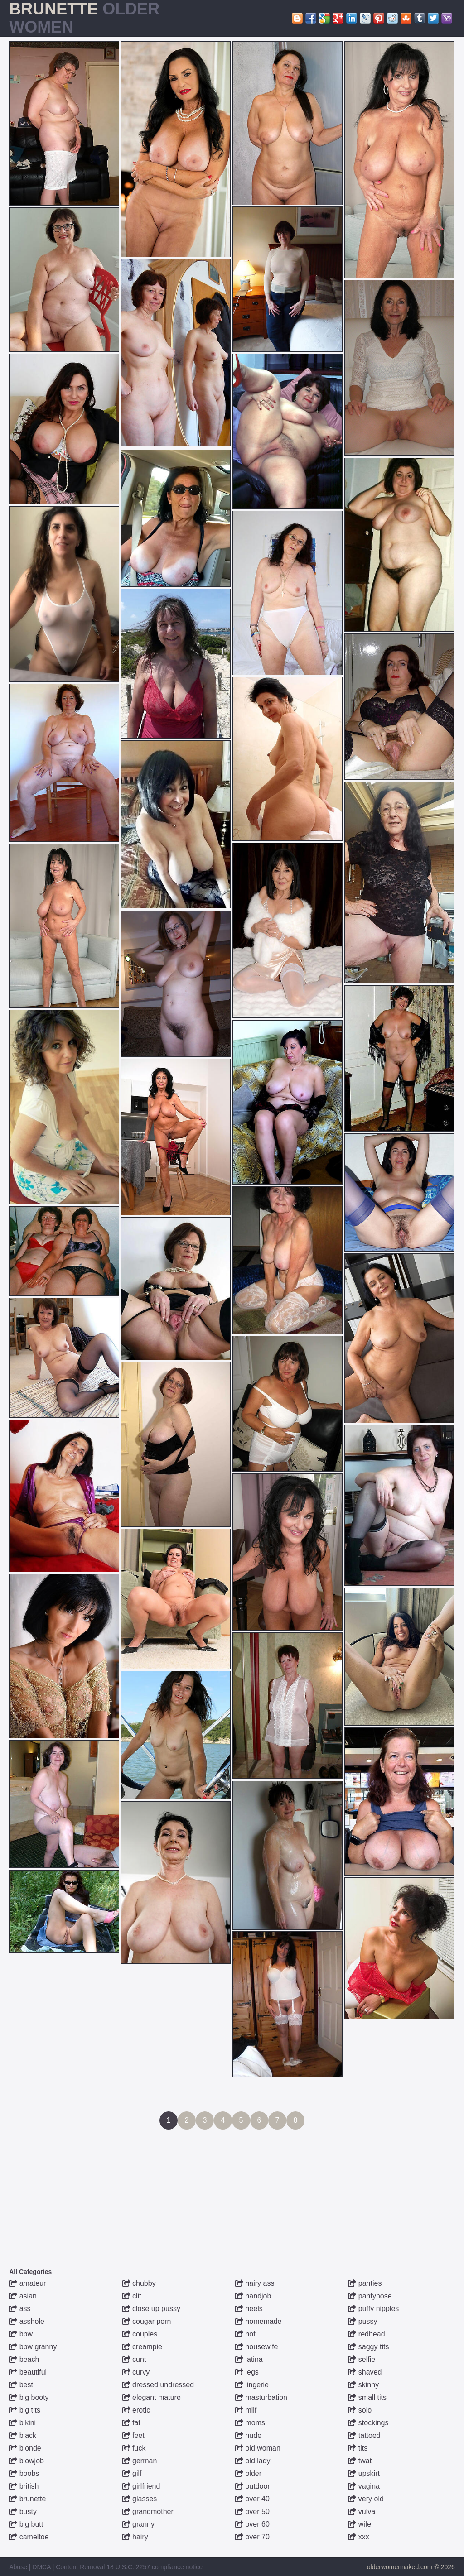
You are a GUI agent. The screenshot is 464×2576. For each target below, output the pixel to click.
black (22, 2435)
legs (247, 2372)
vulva (361, 2511)
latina (249, 2359)
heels (249, 2308)
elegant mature (151, 2397)
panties (365, 2283)
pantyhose (370, 2296)
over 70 (252, 2537)
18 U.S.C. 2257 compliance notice (154, 2567)
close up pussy (151, 2308)
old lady (253, 2461)
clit (131, 2296)
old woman (257, 2448)
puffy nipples (373, 2308)
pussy (362, 2321)
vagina (364, 2486)
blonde (25, 2448)
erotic (136, 2410)
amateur (27, 2283)
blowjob (26, 2461)
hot (245, 2334)
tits (357, 2448)
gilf (132, 2473)
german (139, 2461)
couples (140, 2334)
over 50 (252, 2511)
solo (360, 2410)
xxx (358, 2537)
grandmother (148, 2511)
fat (131, 2423)
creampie (142, 2347)
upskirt (364, 2473)
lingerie (252, 2385)
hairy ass (254, 2283)
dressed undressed (158, 2385)
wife (359, 2524)
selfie (361, 2359)
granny (138, 2524)
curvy (136, 2372)
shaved (365, 2372)
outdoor (252, 2486)
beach (24, 2359)
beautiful (28, 2372)
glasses (139, 2499)
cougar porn (146, 2321)
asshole (26, 2321)
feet (133, 2435)
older (248, 2473)
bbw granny (33, 2347)
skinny (363, 2385)
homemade (258, 2321)
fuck (134, 2448)
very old (365, 2499)
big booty (28, 2397)
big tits (24, 2410)
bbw (21, 2334)
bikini (22, 2423)
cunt (134, 2359)
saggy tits (368, 2347)
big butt (26, 2524)
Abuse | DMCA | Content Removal (57, 2567)
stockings (368, 2423)
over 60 (252, 2524)
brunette (27, 2499)
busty (23, 2511)
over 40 (252, 2499)
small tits (367, 2397)
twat (360, 2461)
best (21, 2385)
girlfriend (141, 2486)
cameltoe (28, 2537)
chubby (139, 2283)
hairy (135, 2537)
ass (19, 2308)
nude (248, 2435)
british (24, 2486)
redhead (366, 2334)
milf (245, 2410)
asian (23, 2296)
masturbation (261, 2397)
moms (250, 2423)
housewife (256, 2347)
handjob (253, 2296)
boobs (24, 2473)
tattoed (364, 2435)
